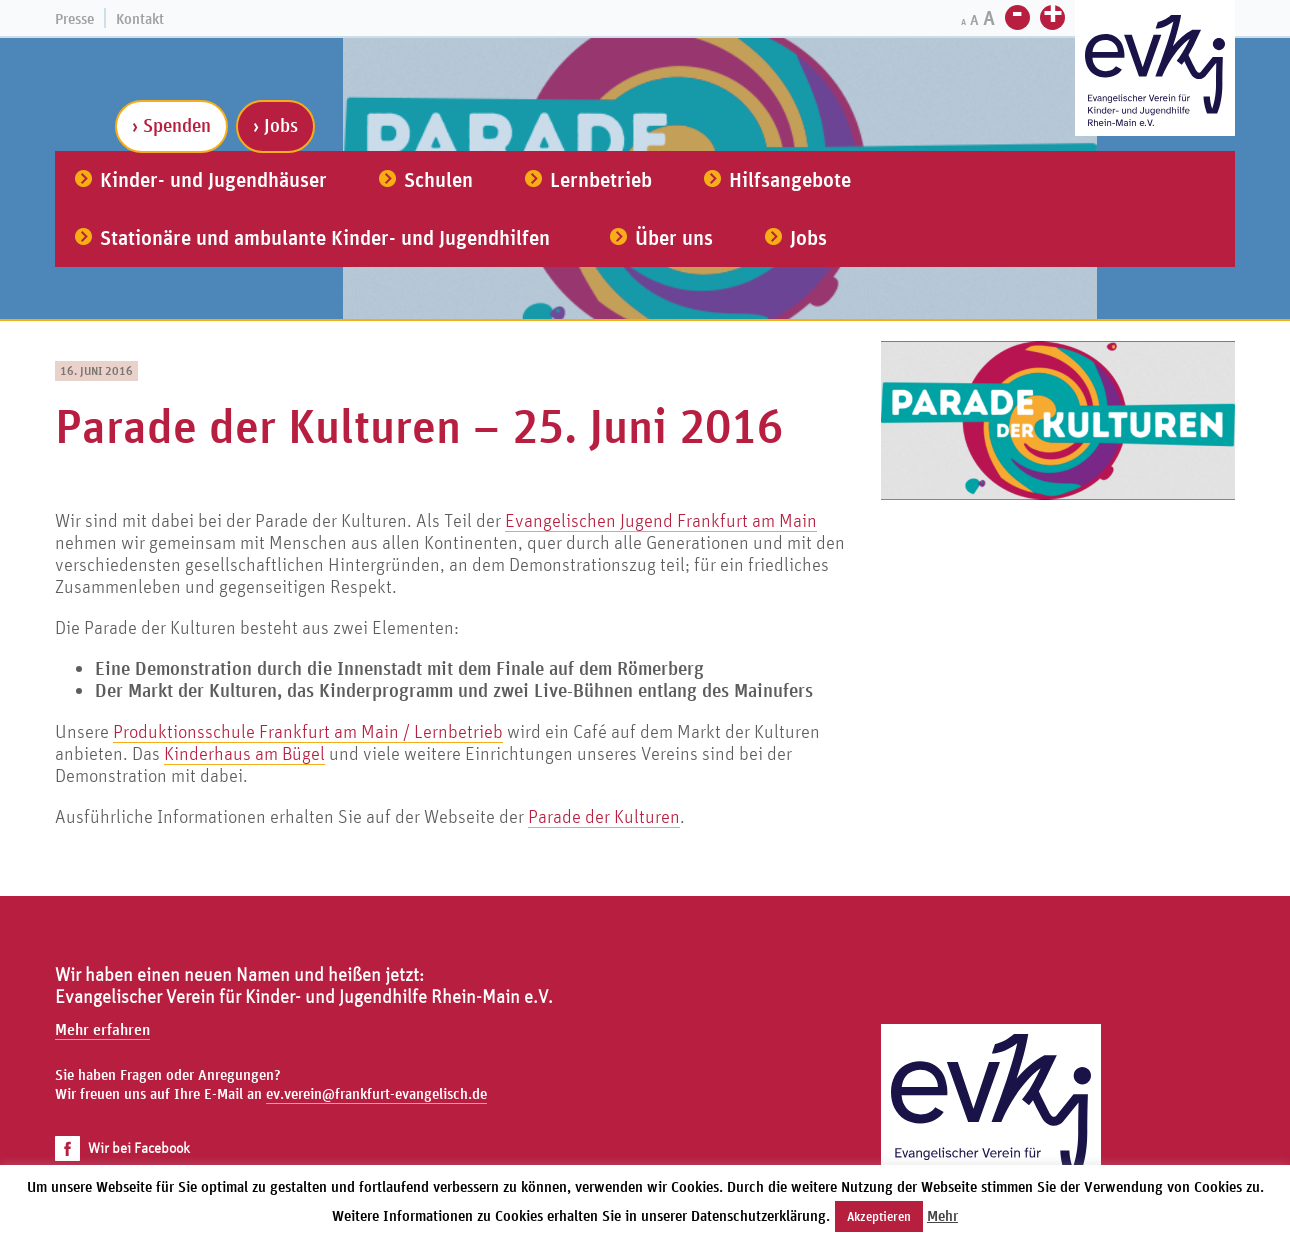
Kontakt (140, 18)
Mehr (942, 1215)
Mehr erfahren (102, 1029)
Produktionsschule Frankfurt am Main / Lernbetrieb (308, 731)
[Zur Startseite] (1155, 70)
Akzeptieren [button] (879, 1216)
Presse (74, 18)
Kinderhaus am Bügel (244, 753)
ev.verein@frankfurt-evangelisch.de (376, 1093)
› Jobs (275, 125)
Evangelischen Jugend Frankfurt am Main (661, 520)
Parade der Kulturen (604, 816)
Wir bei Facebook (122, 1147)
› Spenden (171, 125)
